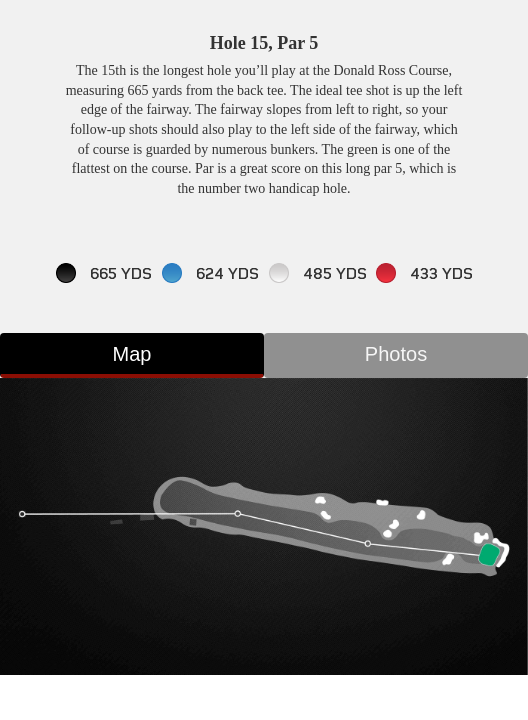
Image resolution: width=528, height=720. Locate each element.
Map (132, 354)
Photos (396, 354)
